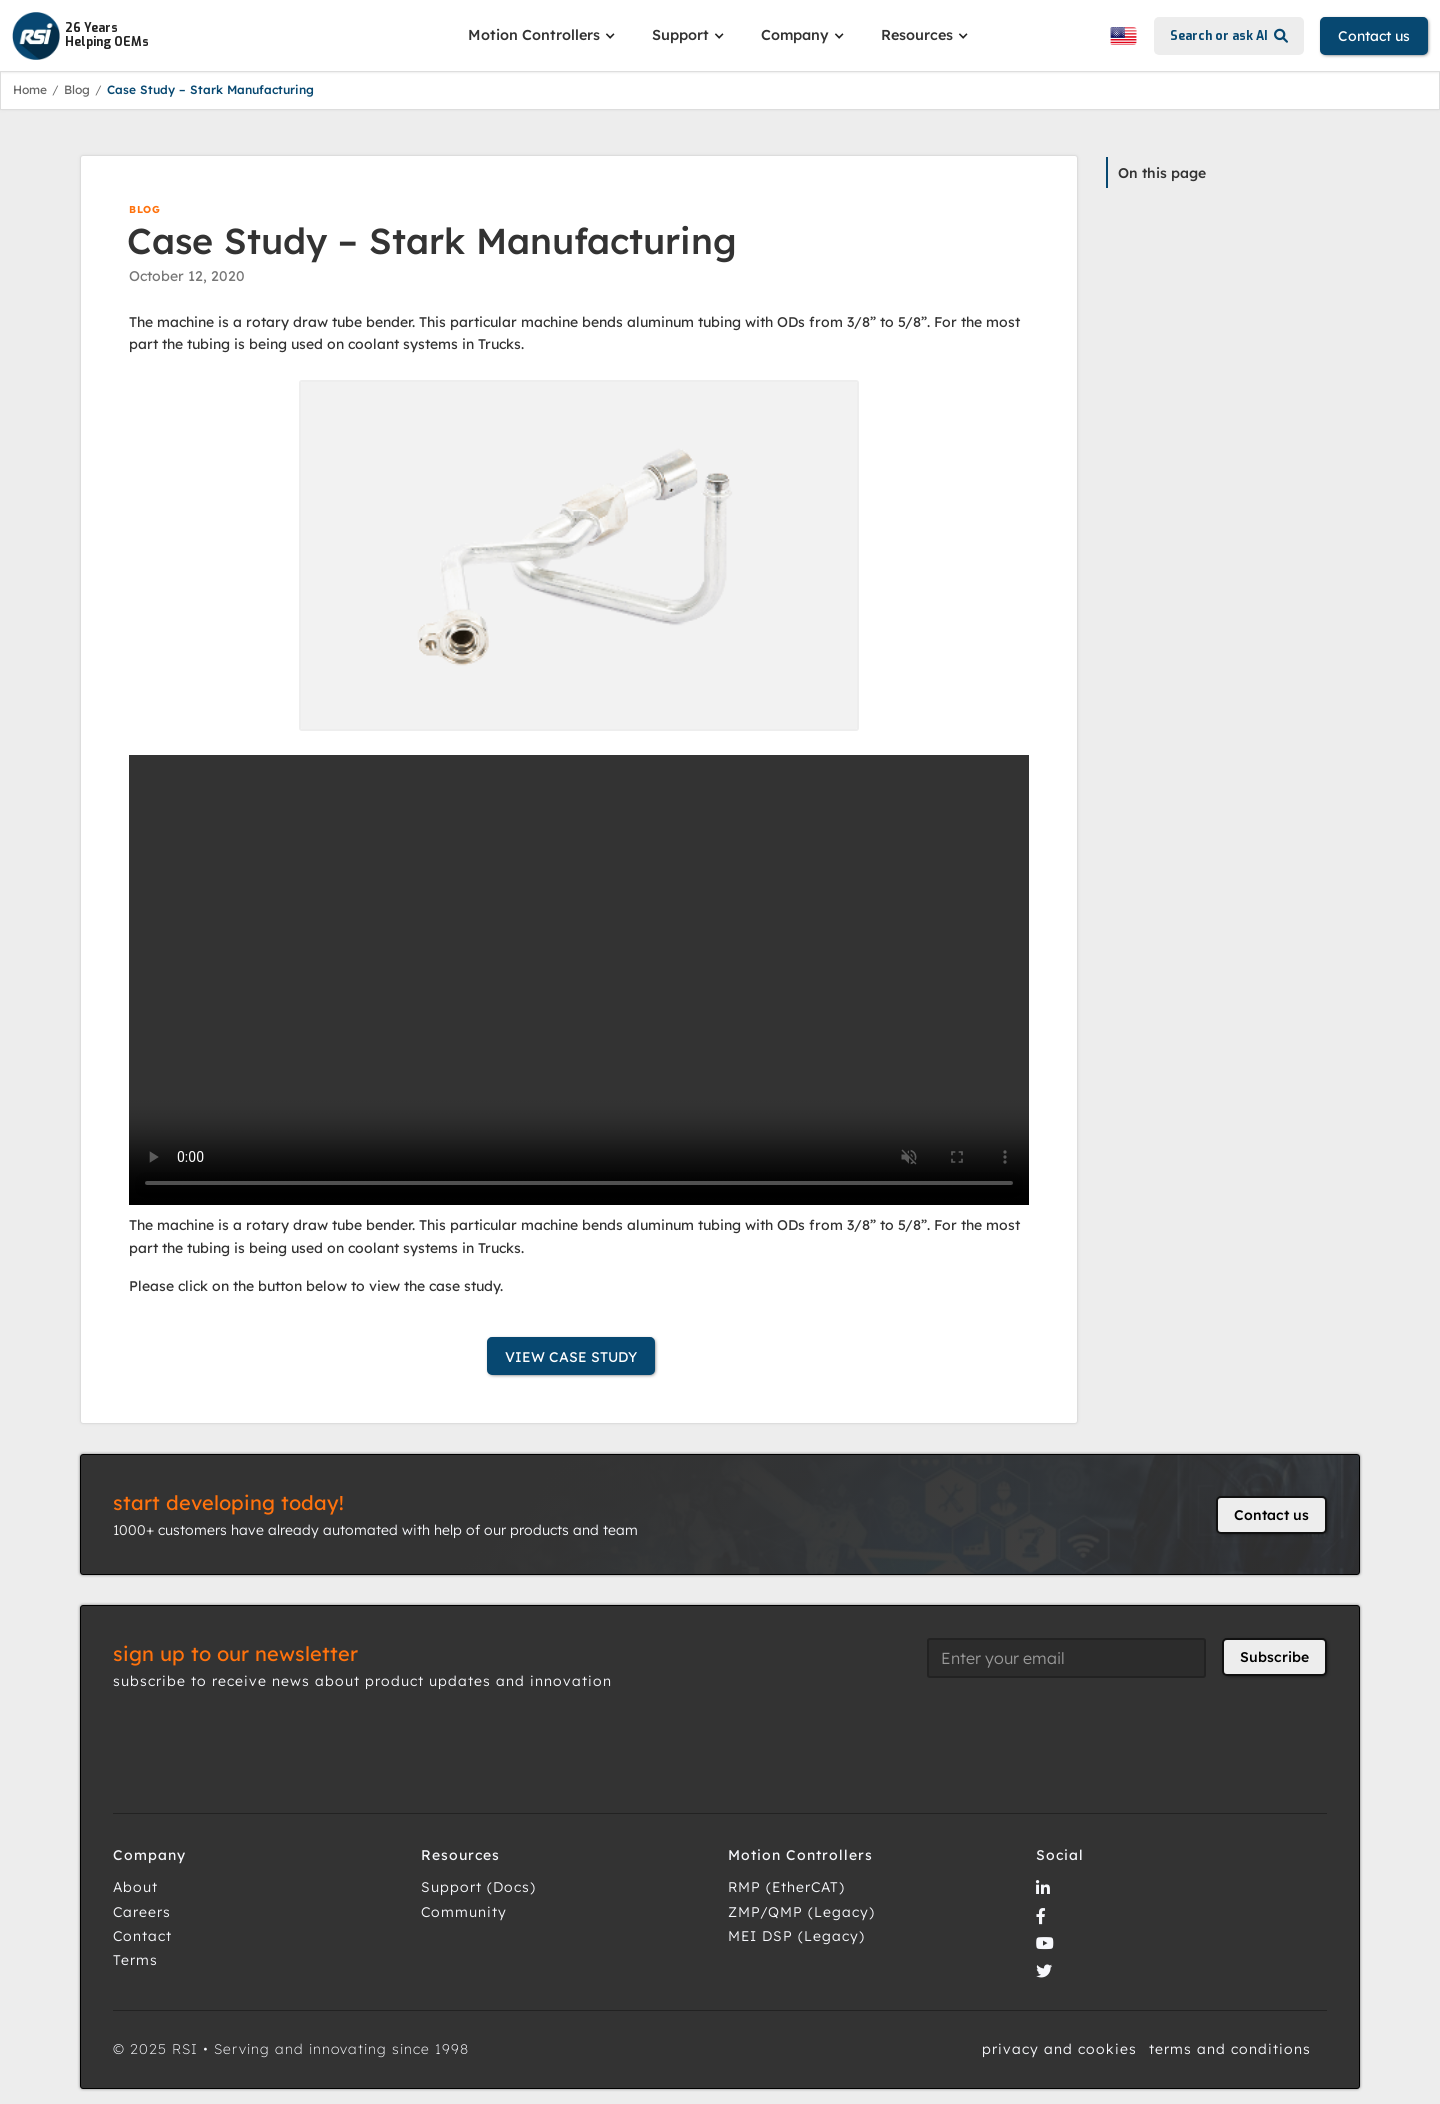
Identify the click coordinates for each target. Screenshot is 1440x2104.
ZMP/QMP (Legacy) (801, 1912)
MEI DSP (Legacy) (796, 1936)
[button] (544, 35)
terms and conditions (1230, 2049)
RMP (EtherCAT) (786, 1887)
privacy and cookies (1059, 2049)
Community (464, 1912)
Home (30, 89)
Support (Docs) (478, 1887)
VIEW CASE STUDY (571, 1357)
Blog (77, 89)
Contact (142, 1936)
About (135, 1887)
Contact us (1374, 36)
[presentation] (1079, 1733)
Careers (142, 1912)
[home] (232, 36)
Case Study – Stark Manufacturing (210, 89)
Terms (135, 1960)
